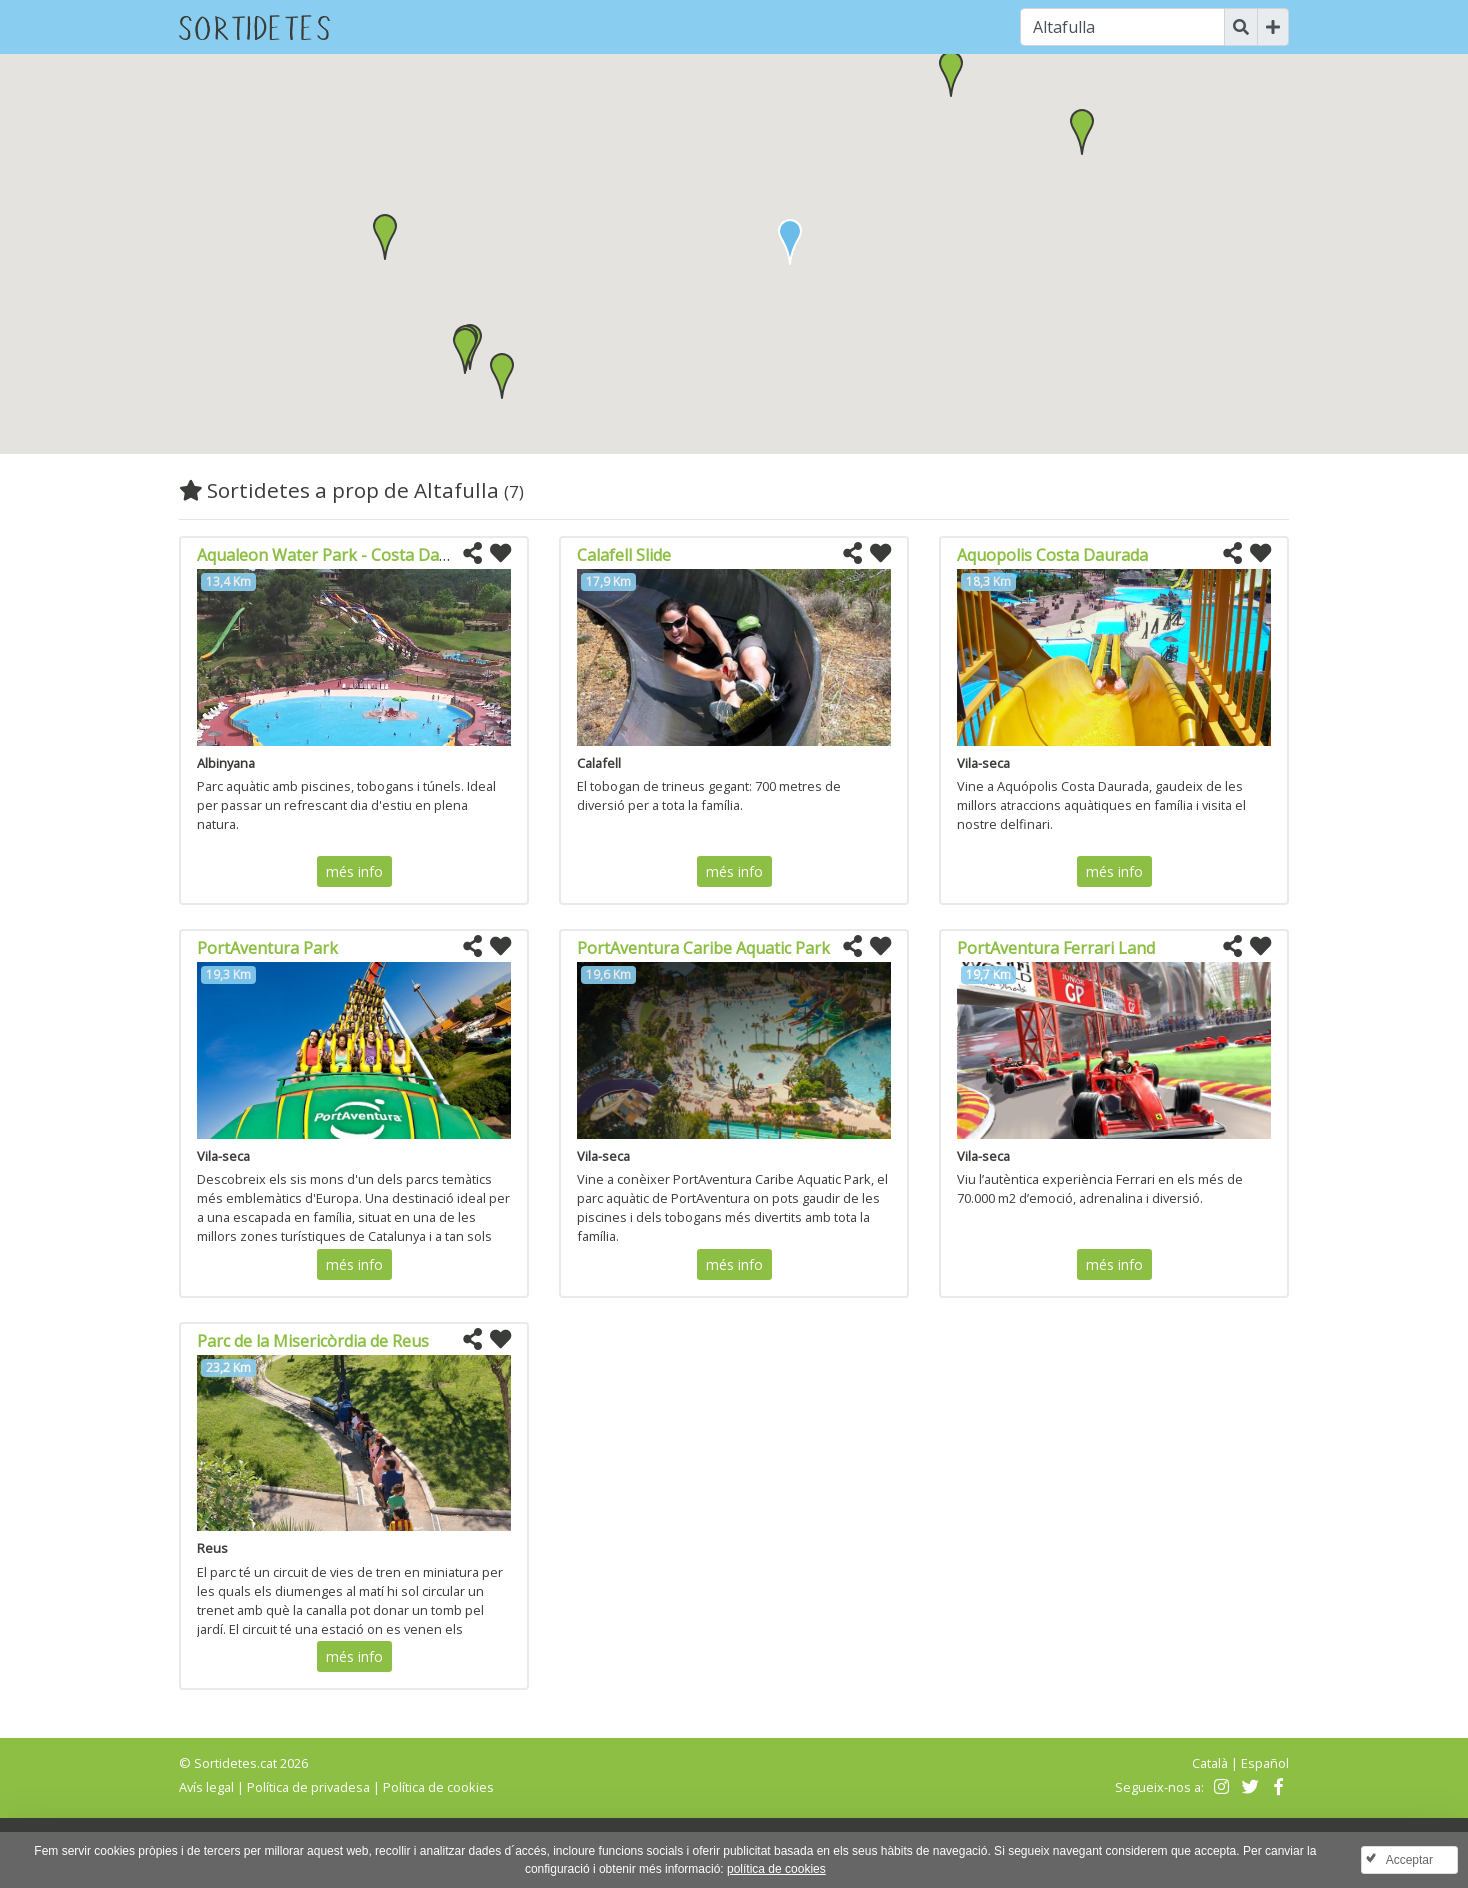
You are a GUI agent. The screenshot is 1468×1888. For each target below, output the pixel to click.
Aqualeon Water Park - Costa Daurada (340, 555)
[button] (951, 74)
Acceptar (1409, 1860)
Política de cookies (438, 1787)
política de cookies (776, 1869)
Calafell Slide (624, 555)
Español (1265, 1763)
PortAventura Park (267, 948)
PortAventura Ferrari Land (1056, 948)
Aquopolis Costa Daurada (1052, 555)
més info (354, 871)
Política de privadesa (308, 1787)
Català (1210, 1763)
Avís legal (206, 1787)
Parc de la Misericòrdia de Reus (313, 1341)
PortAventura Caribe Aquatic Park (703, 948)
